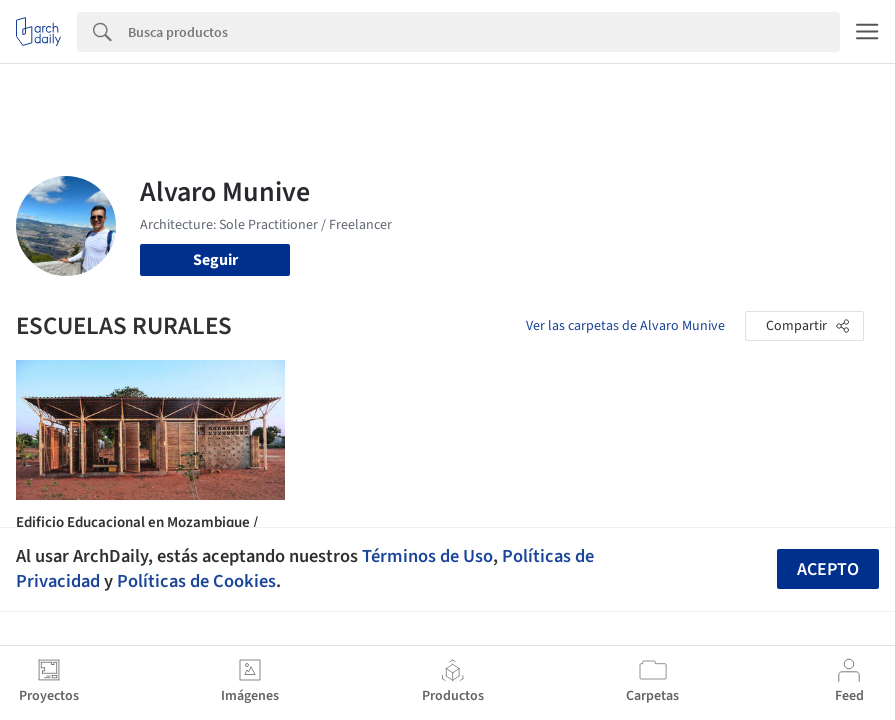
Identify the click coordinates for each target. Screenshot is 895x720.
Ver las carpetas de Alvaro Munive (625, 326)
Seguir (215, 260)
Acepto (828, 569)
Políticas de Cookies (196, 581)
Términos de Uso (427, 556)
